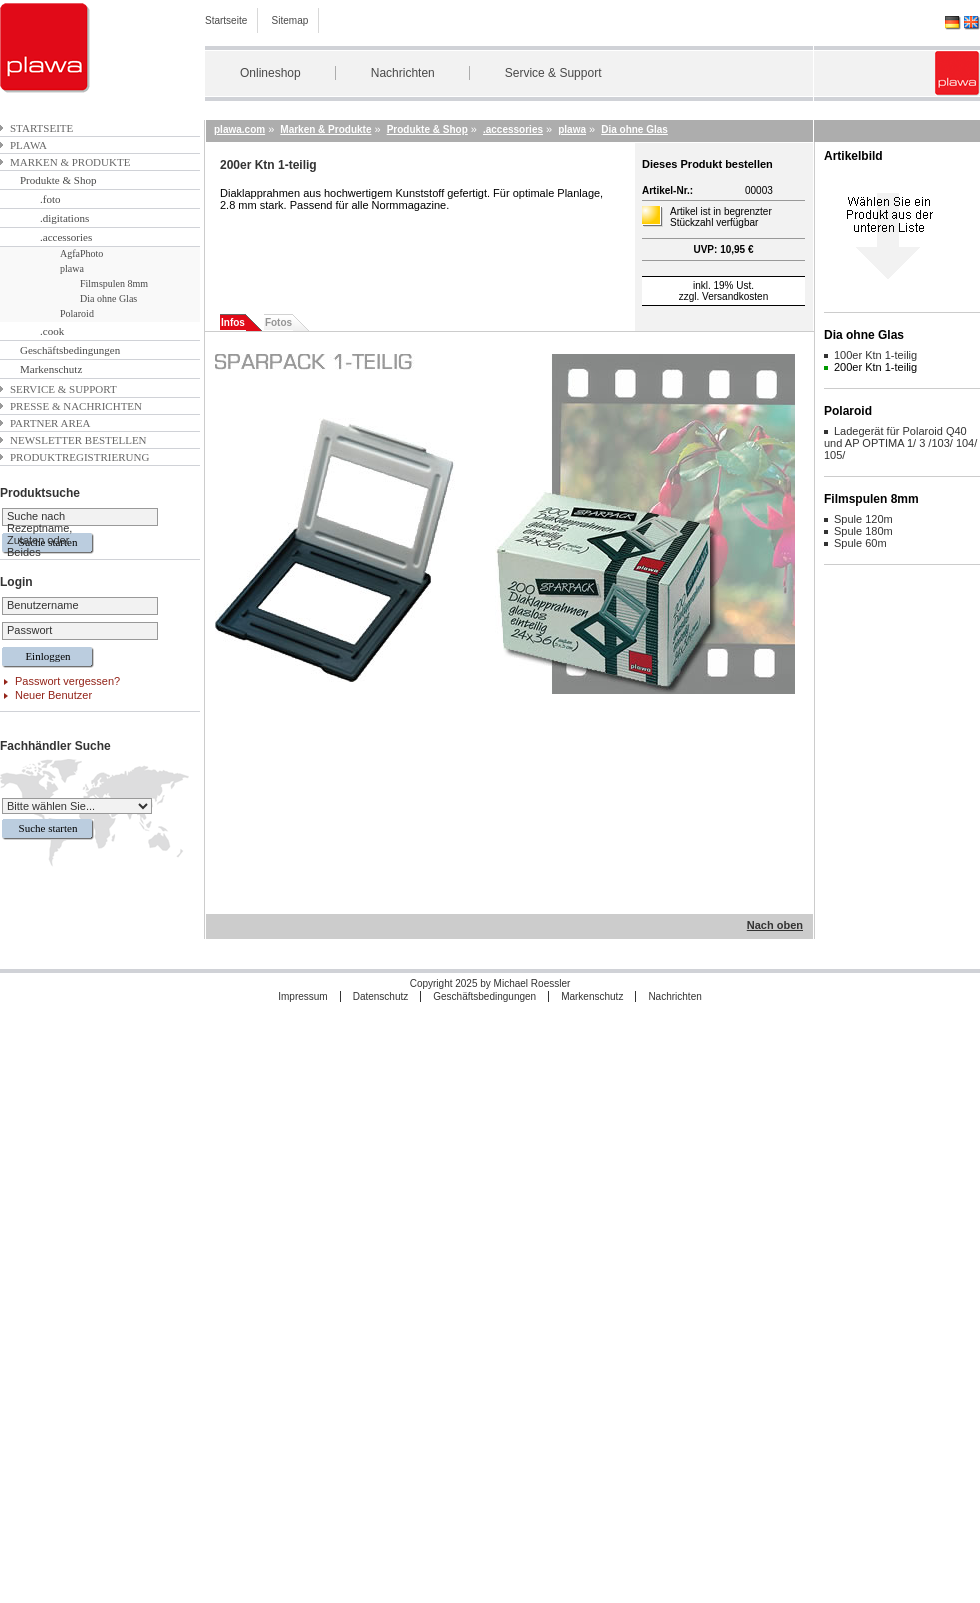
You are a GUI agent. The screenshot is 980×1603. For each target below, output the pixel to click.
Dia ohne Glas (108, 298)
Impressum (302, 996)
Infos (233, 322)
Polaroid (77, 313)
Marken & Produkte (70, 162)
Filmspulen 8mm (114, 283)
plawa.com (239, 129)
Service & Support (553, 73)
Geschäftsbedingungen (70, 350)
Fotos (278, 322)
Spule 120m (863, 519)
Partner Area (50, 423)
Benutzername (43, 605)
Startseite (226, 20)
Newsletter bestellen (78, 440)
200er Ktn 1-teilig (875, 367)
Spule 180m (863, 531)
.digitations (64, 218)
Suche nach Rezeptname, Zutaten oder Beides (39, 534)
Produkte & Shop (58, 180)
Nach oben (775, 925)
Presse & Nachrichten (76, 406)
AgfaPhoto (81, 253)
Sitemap (290, 20)
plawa (28, 145)
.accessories (66, 237)
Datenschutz (381, 996)
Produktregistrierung (79, 457)
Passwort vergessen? (67, 681)
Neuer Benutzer (53, 695)
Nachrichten (403, 73)
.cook (52, 331)
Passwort (29, 630)
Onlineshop (270, 73)
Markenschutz (51, 369)
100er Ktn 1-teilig (875, 355)
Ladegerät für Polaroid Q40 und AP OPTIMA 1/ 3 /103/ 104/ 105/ (900, 443)
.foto (50, 199)
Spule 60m (860, 543)
